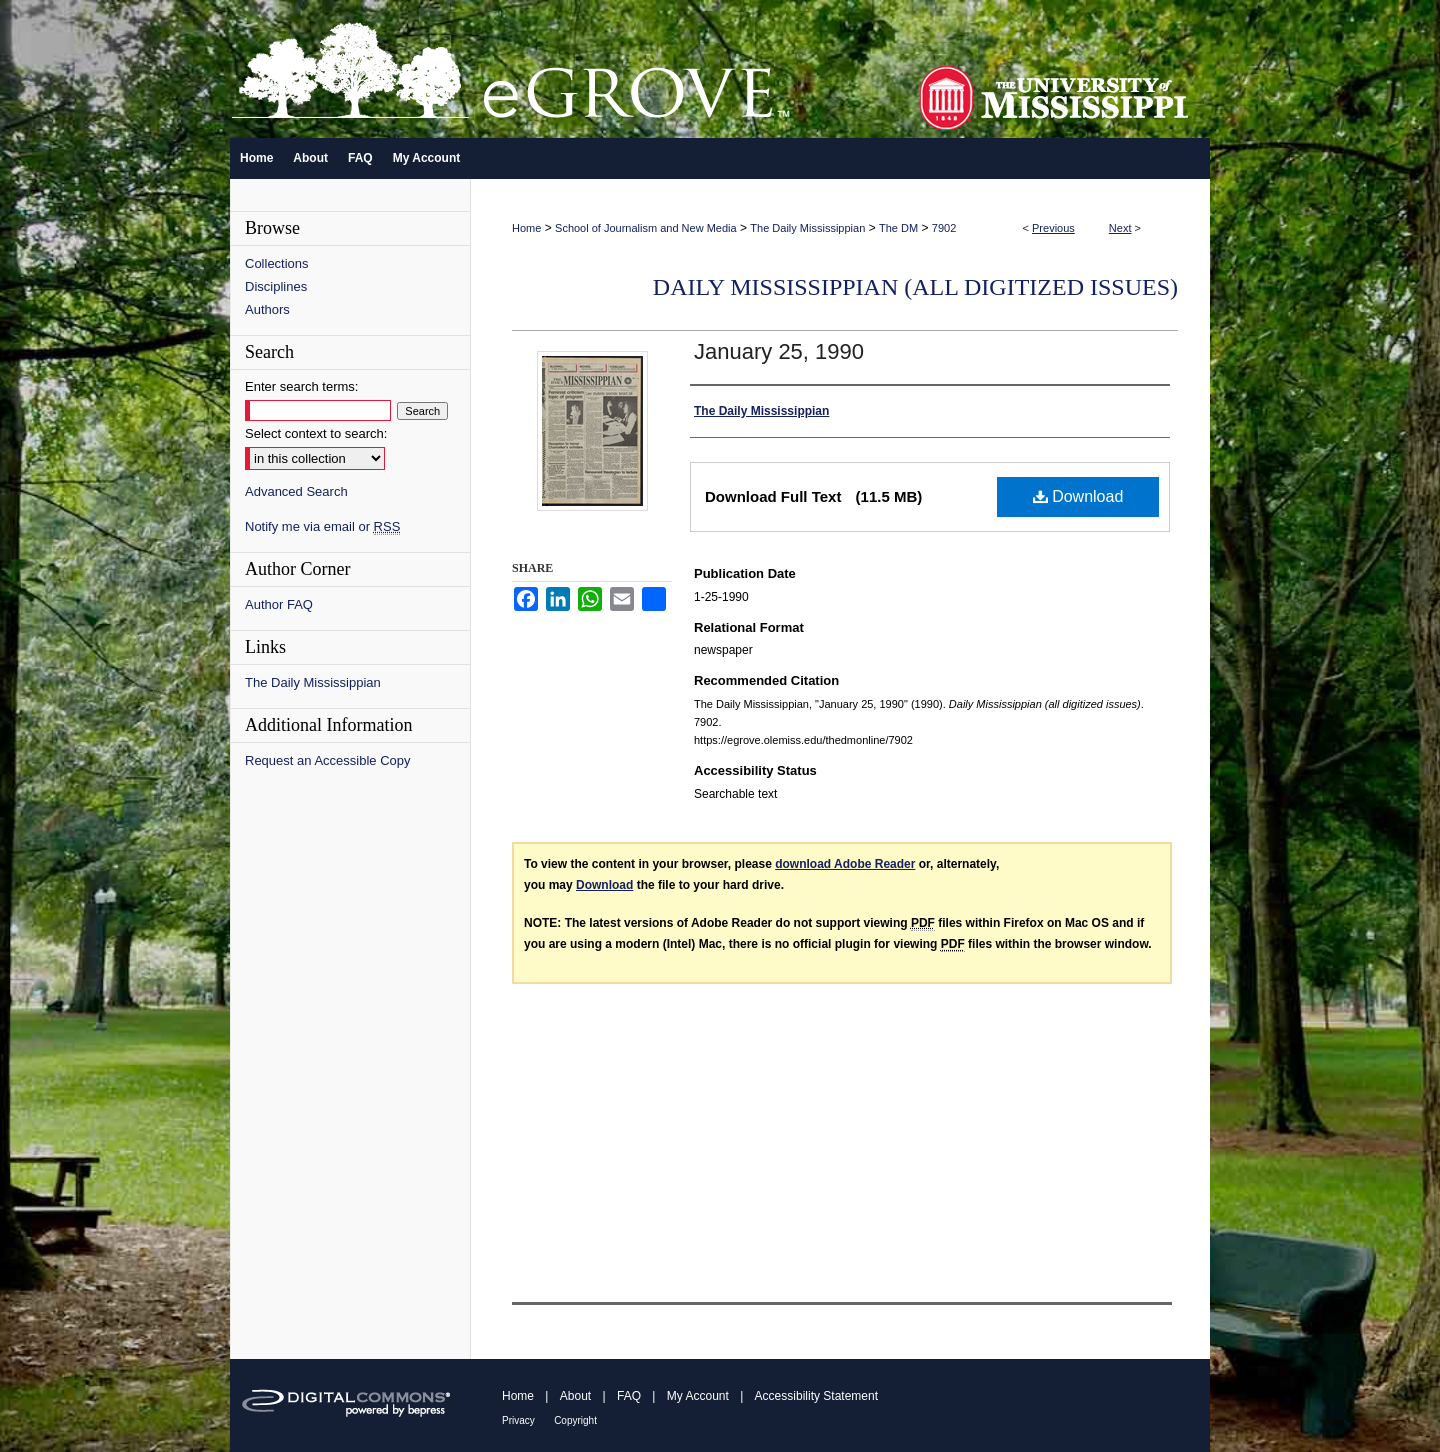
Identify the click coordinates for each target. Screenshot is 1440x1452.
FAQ (629, 1396)
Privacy (518, 1420)
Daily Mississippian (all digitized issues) (915, 287)
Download (1078, 496)
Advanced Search (296, 491)
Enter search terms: (301, 386)
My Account (698, 1396)
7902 (944, 228)
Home (526, 228)
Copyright (575, 1420)
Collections (277, 263)
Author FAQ (279, 604)
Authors (267, 309)
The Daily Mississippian (807, 228)
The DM (898, 228)
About (575, 1396)
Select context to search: (316, 433)
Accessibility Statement (816, 1396)
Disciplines (276, 286)
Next (1120, 228)
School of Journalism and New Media (646, 228)
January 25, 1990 (779, 351)
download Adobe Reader (845, 864)
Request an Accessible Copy (327, 760)
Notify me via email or (322, 526)
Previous (1053, 228)
